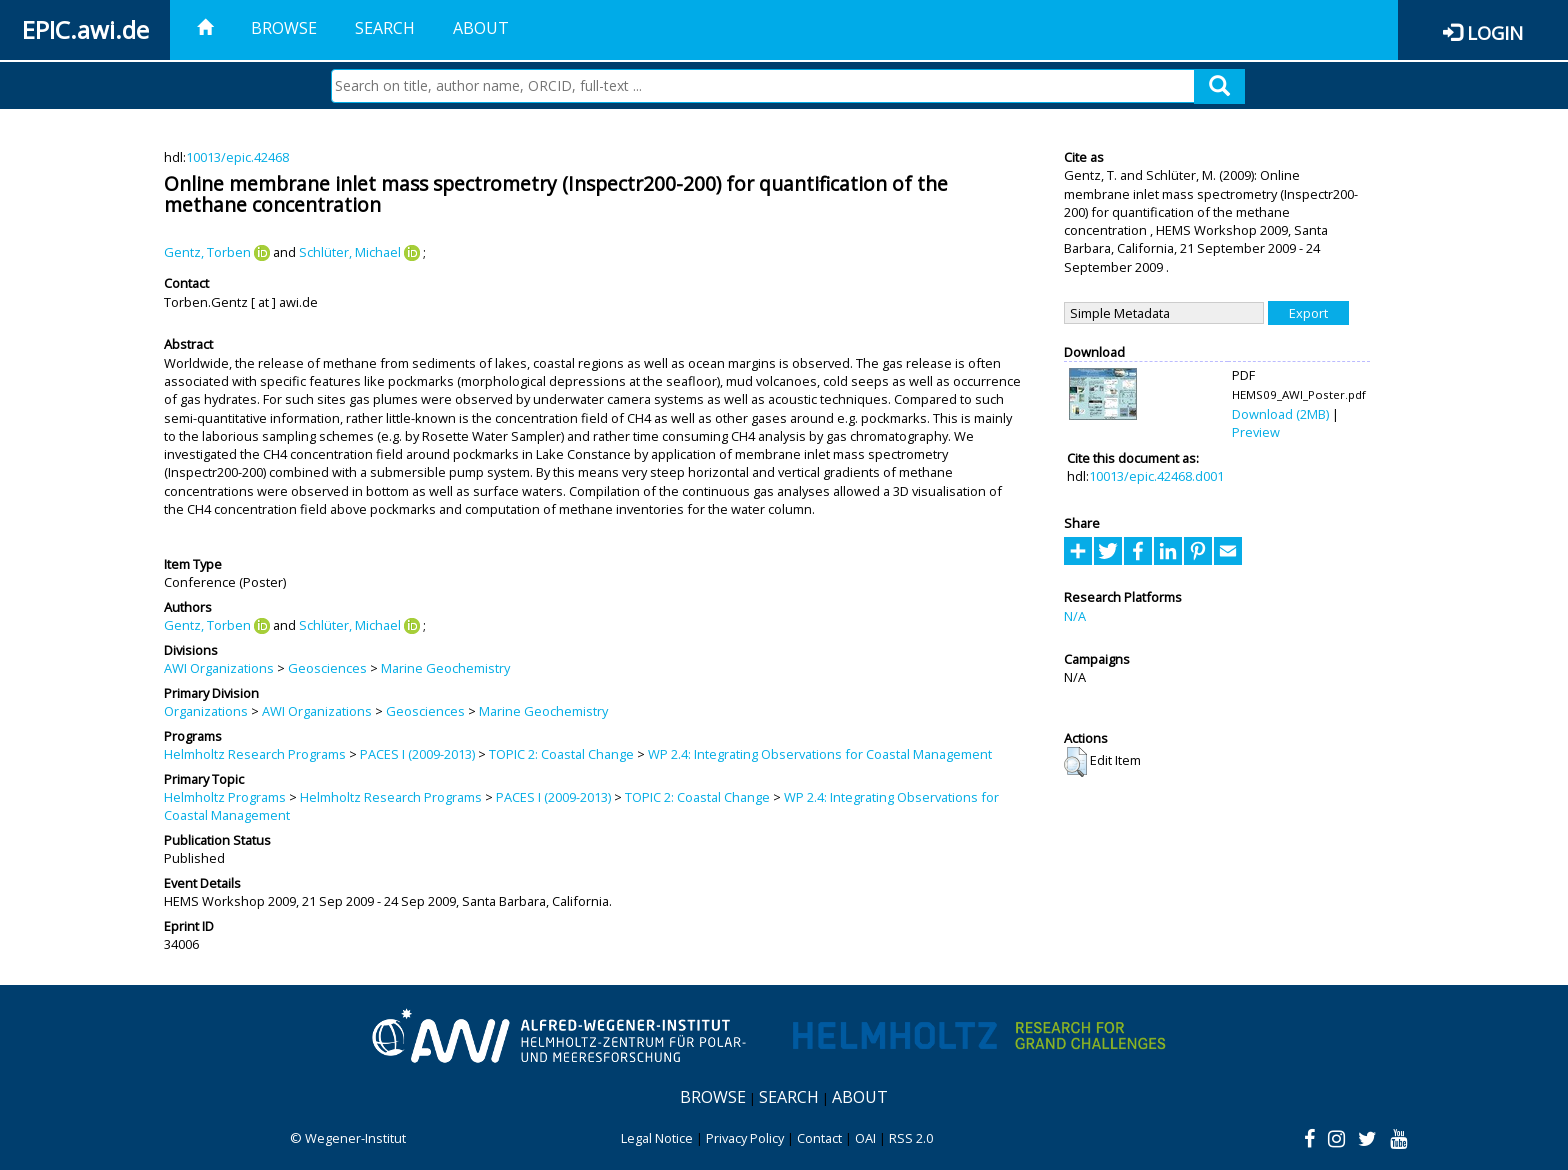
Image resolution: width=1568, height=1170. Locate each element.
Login (1495, 32)
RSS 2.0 (911, 1138)
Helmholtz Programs (225, 797)
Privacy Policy (745, 1138)
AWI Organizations (219, 668)
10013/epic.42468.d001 (1156, 476)
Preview (1256, 432)
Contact (819, 1138)
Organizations (206, 711)
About (481, 28)
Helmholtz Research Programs (255, 754)
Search (385, 28)
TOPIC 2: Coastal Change (561, 754)
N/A (1075, 616)
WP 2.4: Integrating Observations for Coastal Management (820, 754)
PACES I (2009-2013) (417, 754)
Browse (284, 28)
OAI (865, 1138)
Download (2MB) (1280, 414)
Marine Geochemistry (445, 668)
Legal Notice (657, 1138)
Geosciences (327, 668)
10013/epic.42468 (237, 157)
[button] (1075, 762)
